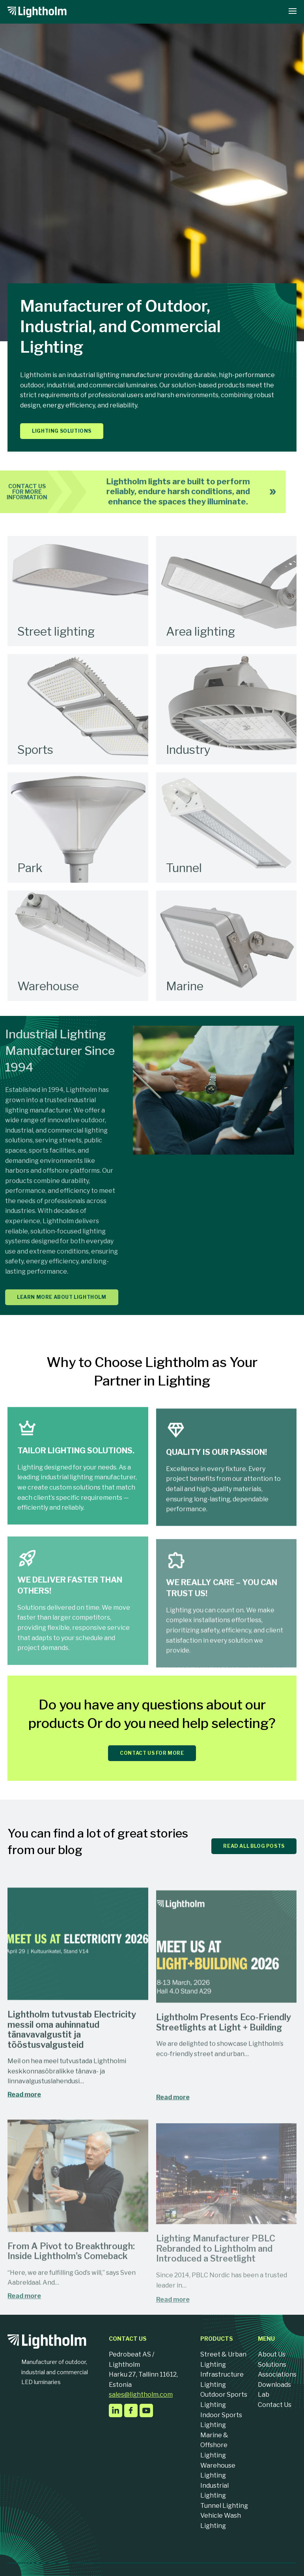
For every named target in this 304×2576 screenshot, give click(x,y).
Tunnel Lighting (224, 2505)
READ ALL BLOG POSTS (253, 1846)
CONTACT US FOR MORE (152, 1753)
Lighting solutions (61, 431)
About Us (271, 2354)
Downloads (274, 2384)
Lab (263, 2394)
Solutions (272, 2364)
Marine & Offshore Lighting (214, 2445)
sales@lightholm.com (141, 2394)
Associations (277, 2374)
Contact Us (274, 2405)
